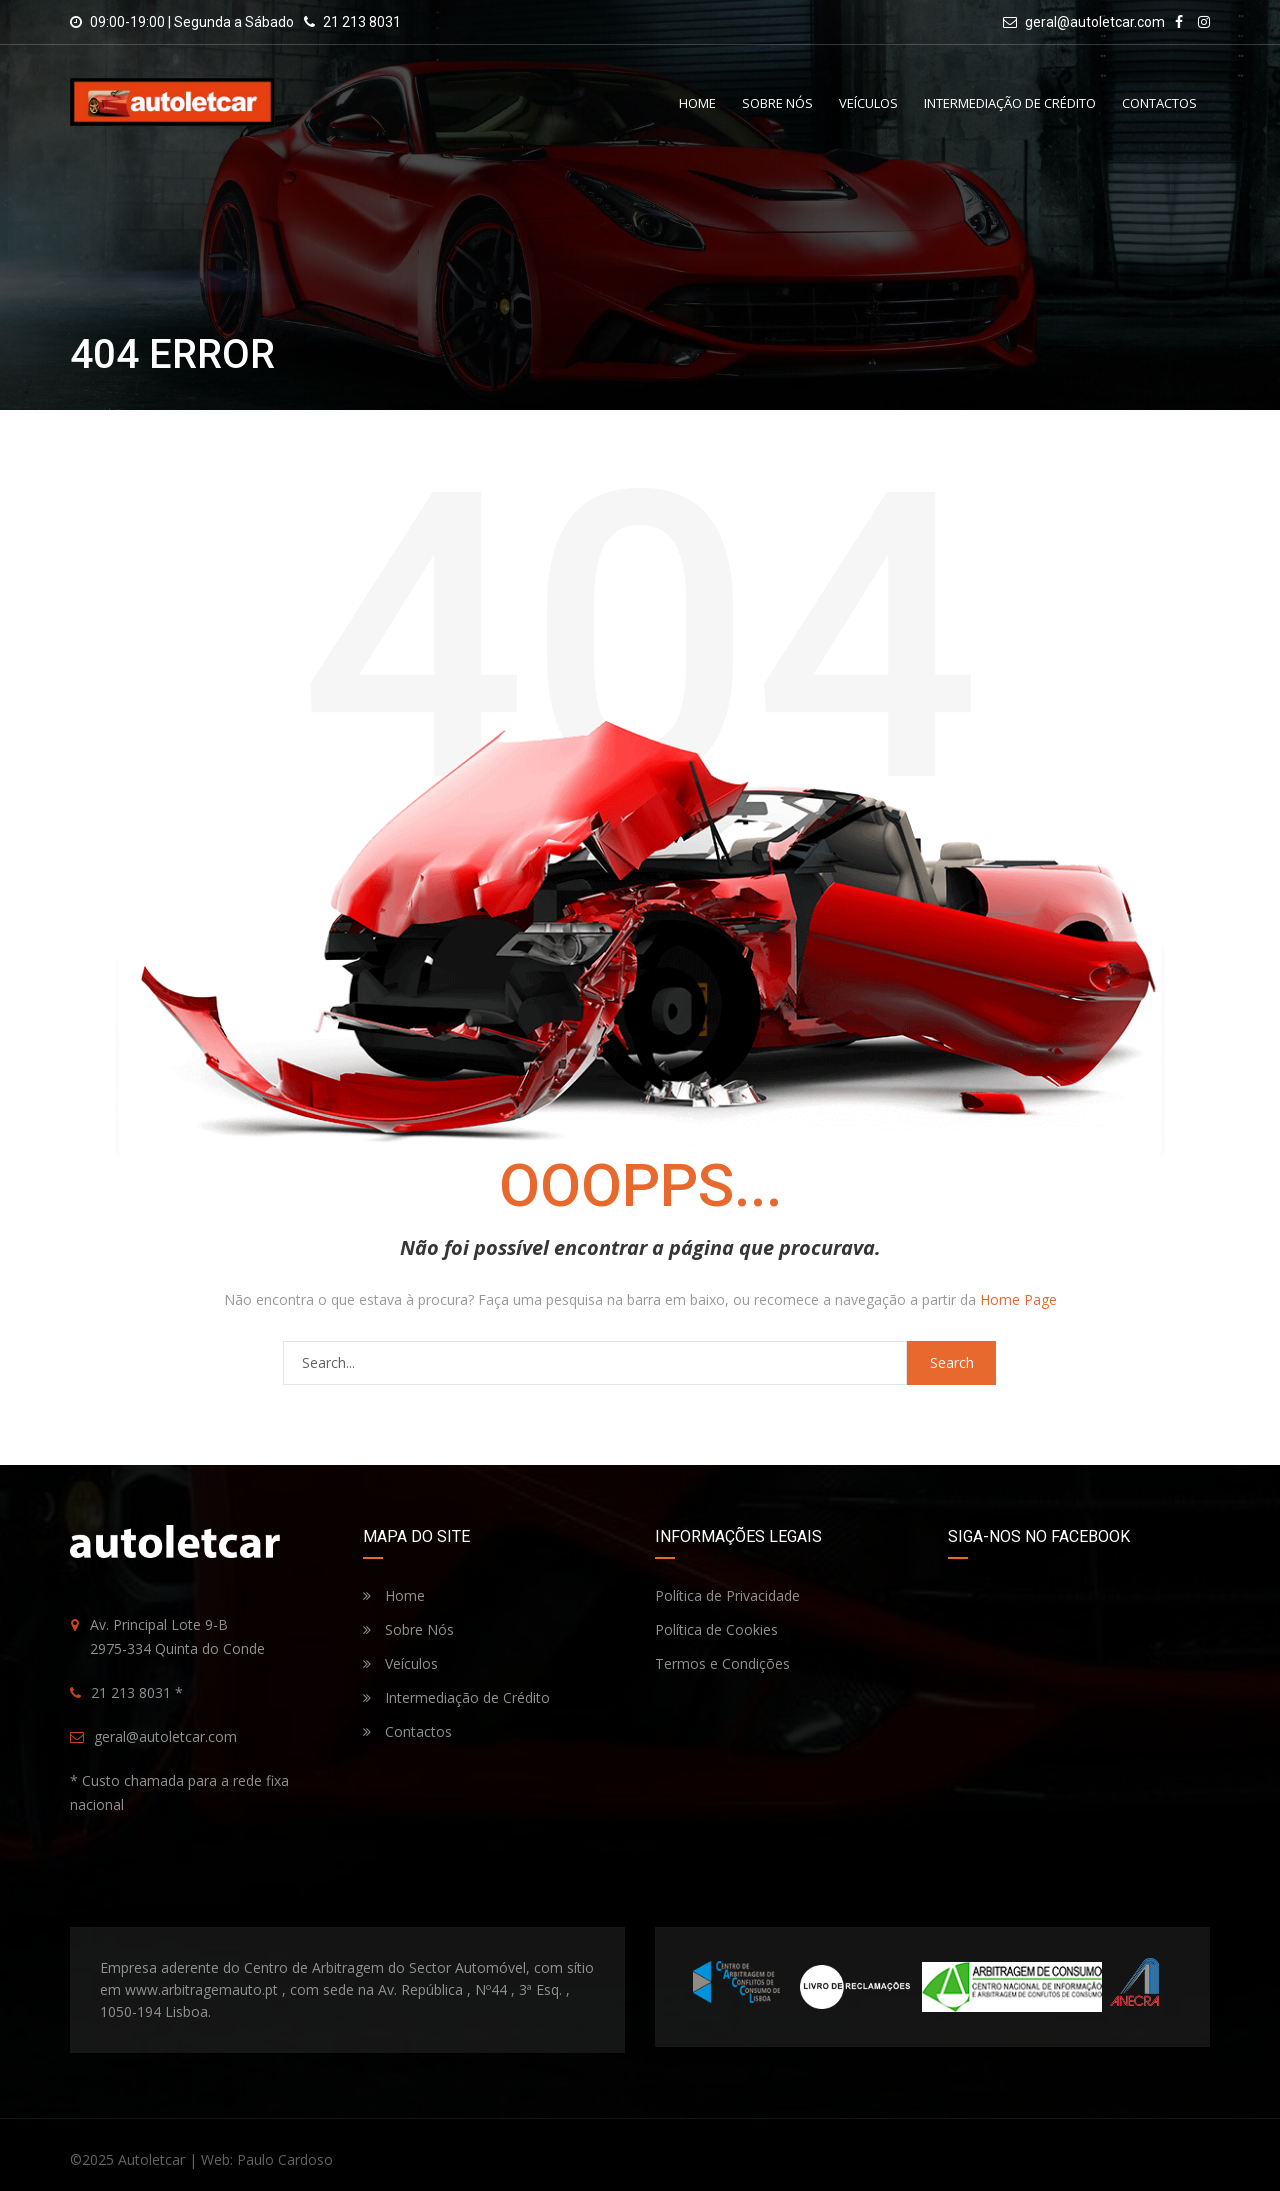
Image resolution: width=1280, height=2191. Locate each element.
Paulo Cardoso (285, 2159)
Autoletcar (151, 2159)
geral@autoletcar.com (1095, 22)
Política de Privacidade (727, 1595)
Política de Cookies (716, 1629)
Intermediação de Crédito (1010, 103)
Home (697, 103)
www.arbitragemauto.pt (201, 1989)
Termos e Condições (722, 1663)
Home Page (1018, 1299)
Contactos (1159, 103)
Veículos (868, 103)
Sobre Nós (777, 103)
